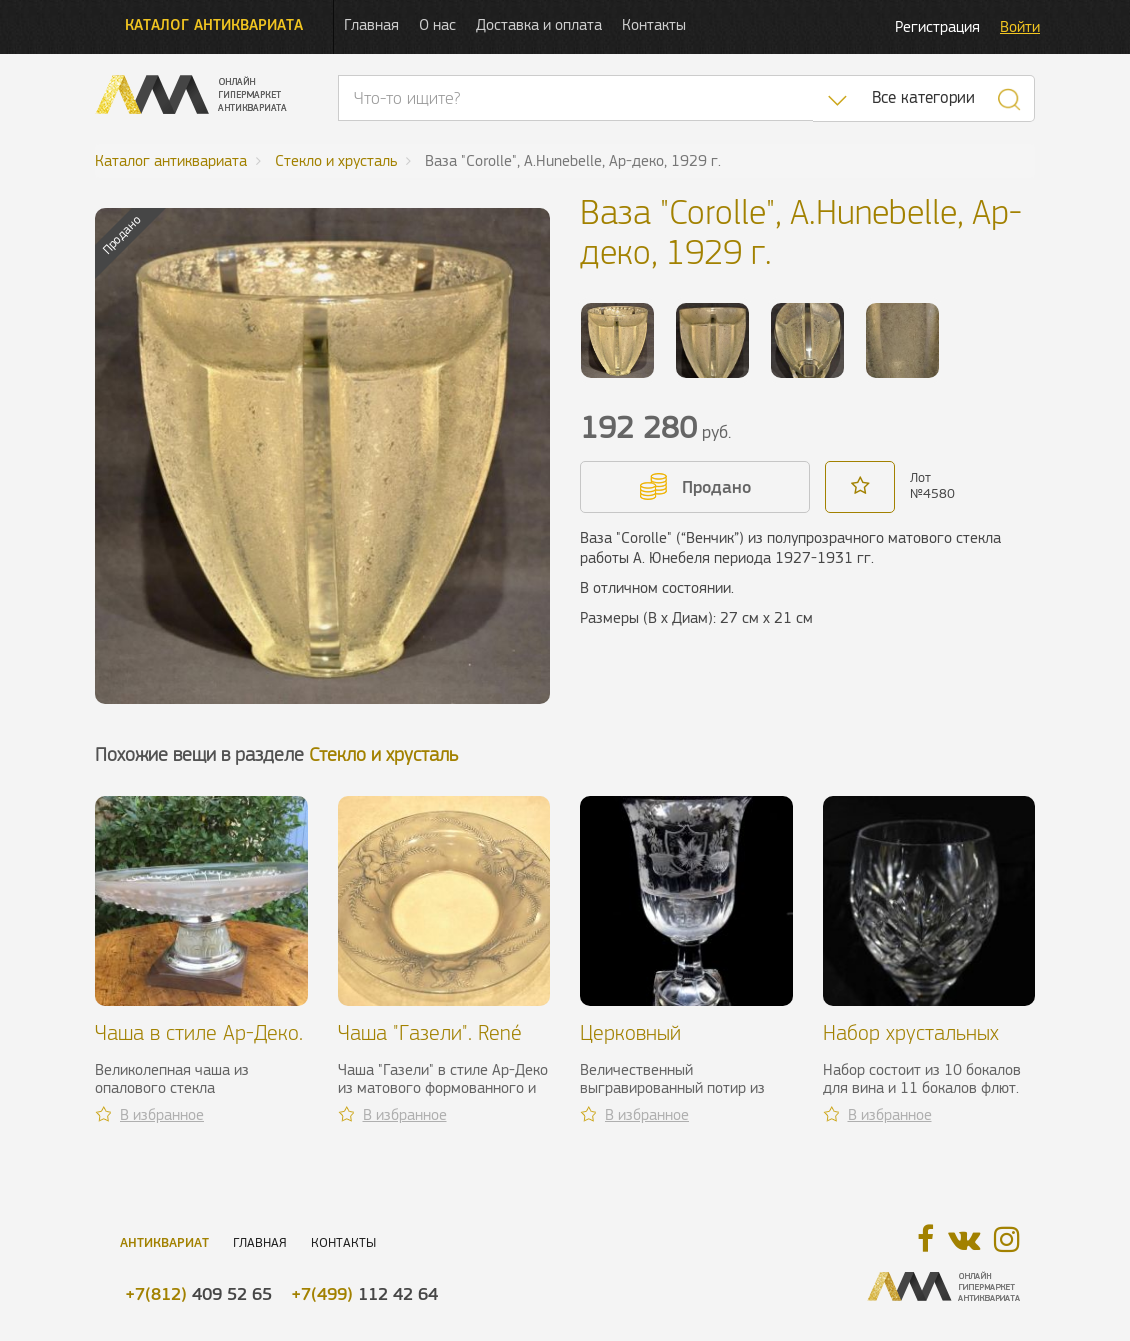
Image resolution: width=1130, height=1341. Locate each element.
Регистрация (937, 26)
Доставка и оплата (539, 24)
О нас (437, 24)
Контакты (654, 24)
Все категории (923, 97)
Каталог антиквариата (214, 24)
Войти (1020, 26)
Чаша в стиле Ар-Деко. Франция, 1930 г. (199, 1044)
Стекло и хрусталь (383, 754)
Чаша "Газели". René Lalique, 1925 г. (430, 1044)
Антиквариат (164, 1242)
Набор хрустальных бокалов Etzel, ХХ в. (911, 1044)
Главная (371, 24)
